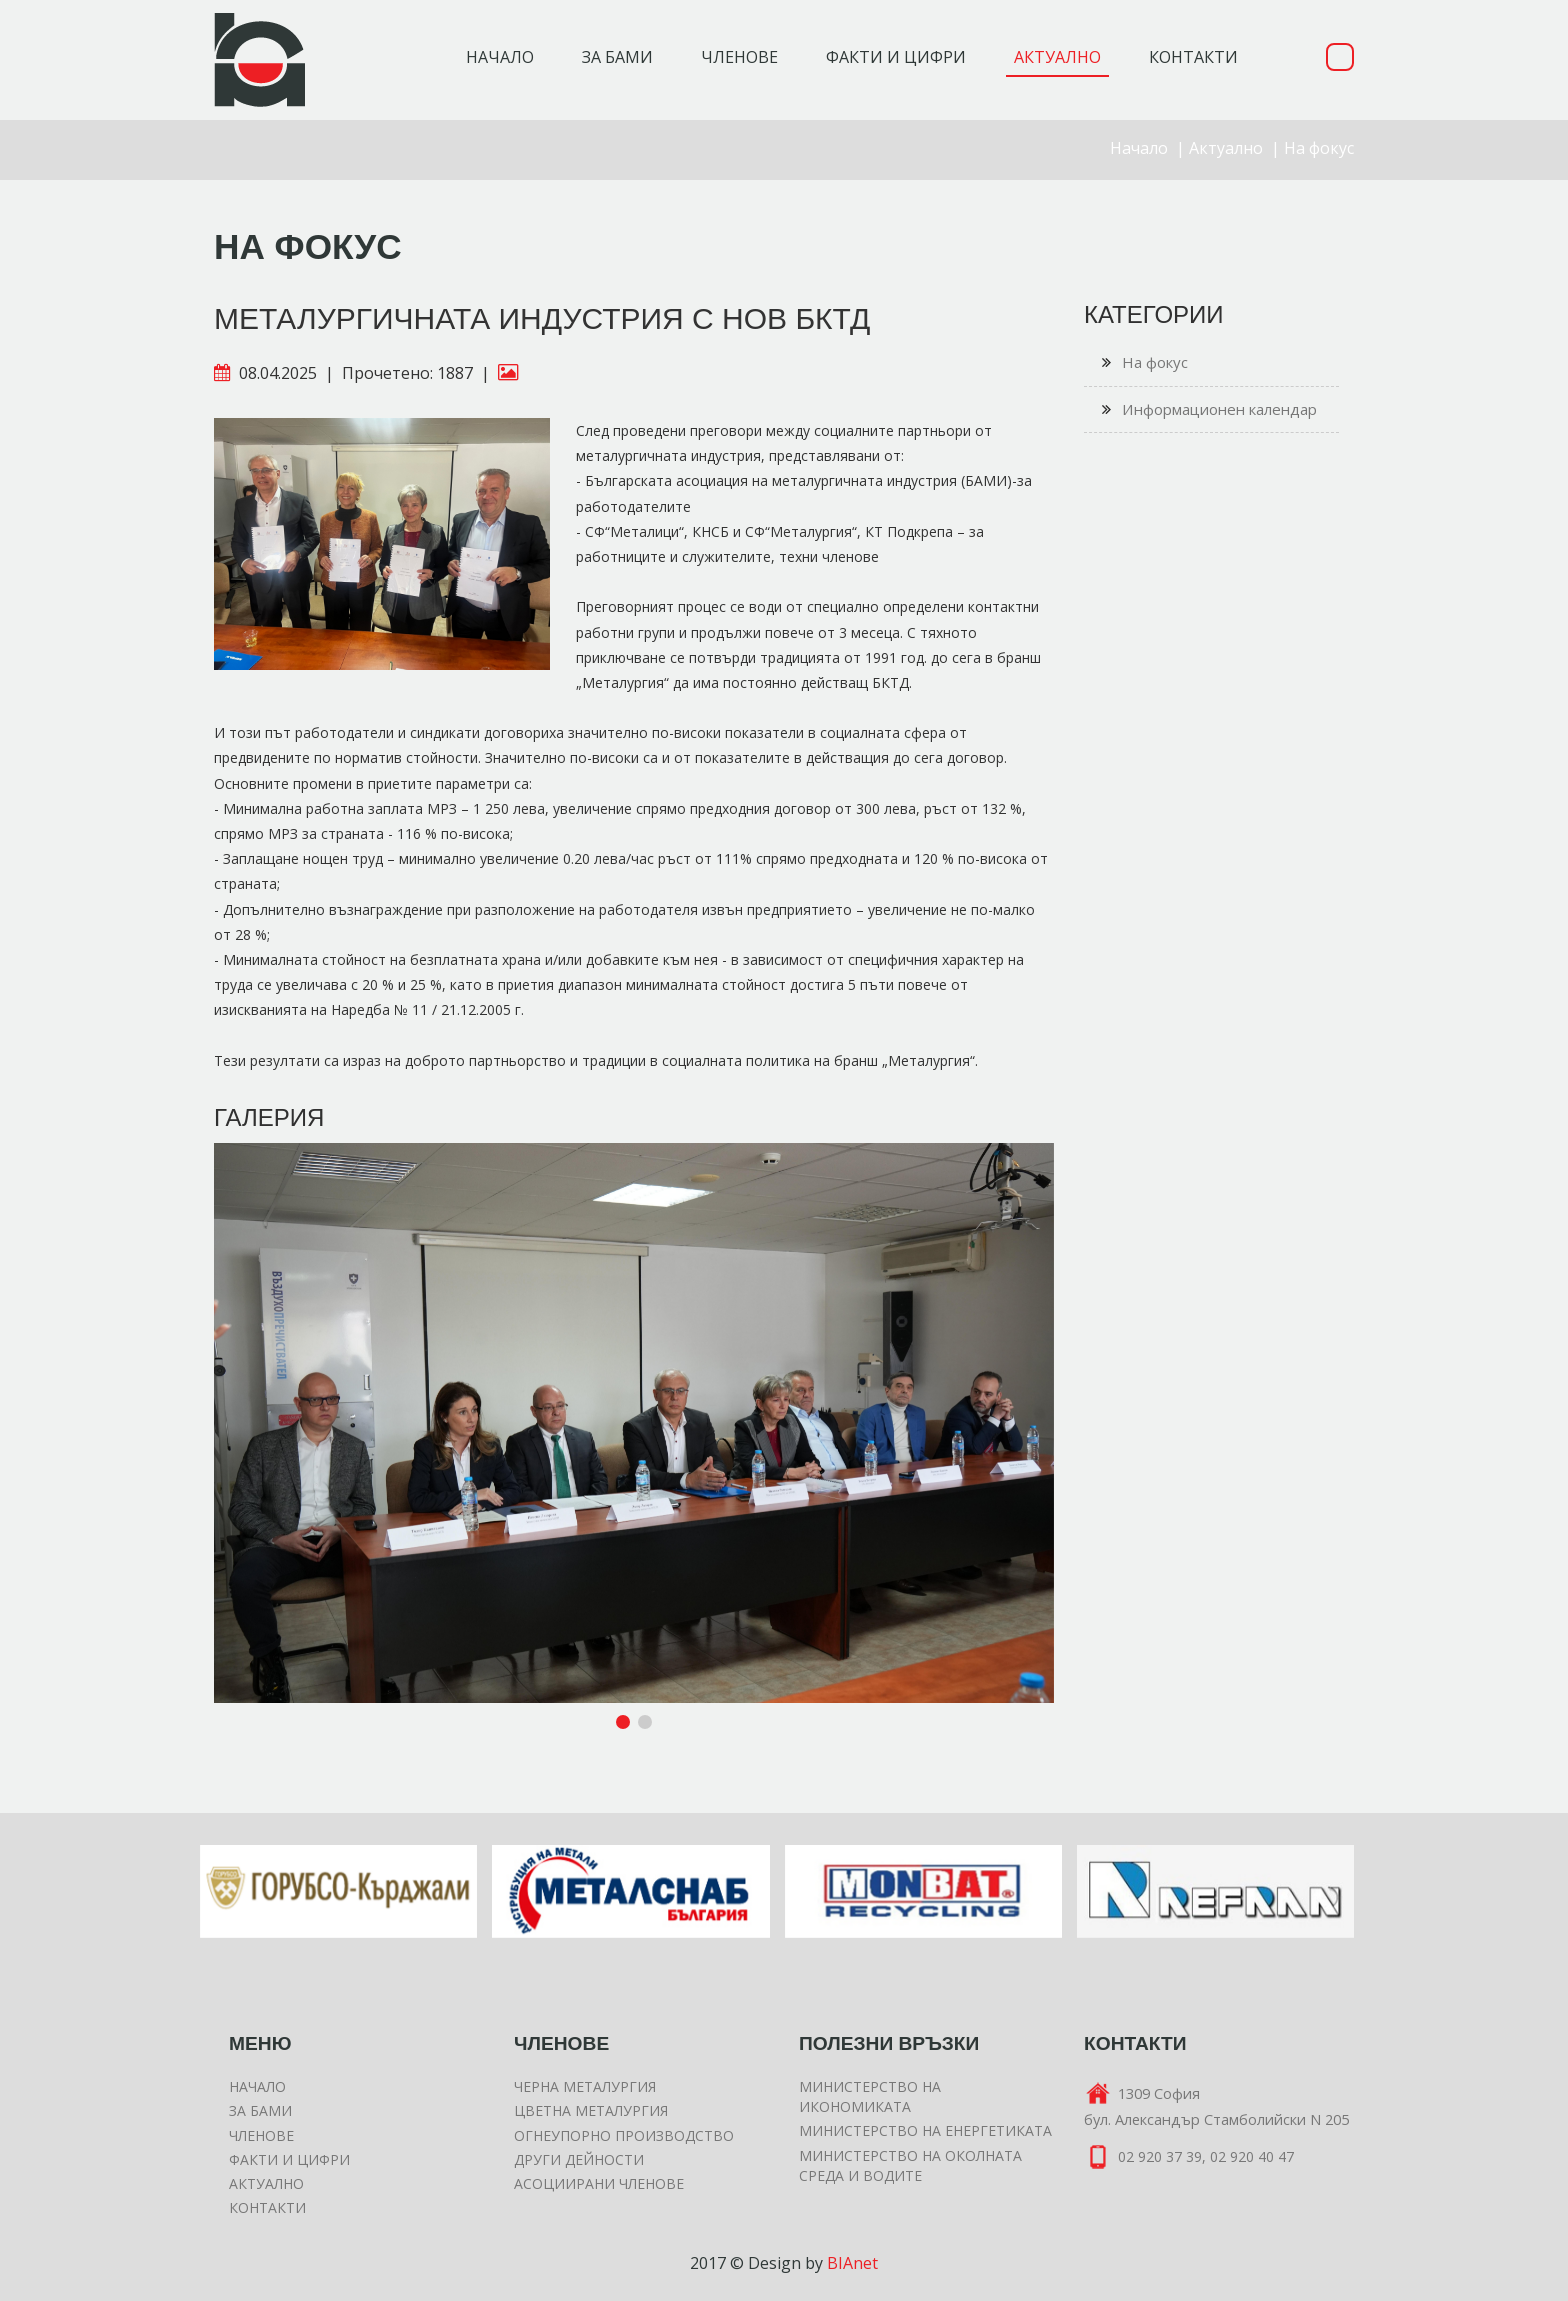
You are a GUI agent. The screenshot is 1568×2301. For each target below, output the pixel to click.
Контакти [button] (1193, 57)
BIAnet (852, 2263)
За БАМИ (260, 2110)
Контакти (267, 2207)
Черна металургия (585, 2086)
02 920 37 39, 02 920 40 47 (1189, 2158)
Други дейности (579, 2159)
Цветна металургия (591, 2110)
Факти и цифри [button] (896, 57)
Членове (261, 2135)
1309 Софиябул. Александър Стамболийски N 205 (1216, 2105)
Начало (500, 57)
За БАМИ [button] (617, 57)
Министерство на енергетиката (925, 2130)
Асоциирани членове (599, 2183)
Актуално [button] (1057, 57)
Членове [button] (739, 57)
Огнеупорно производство (624, 2135)
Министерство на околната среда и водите (910, 2165)
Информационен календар (1209, 410)
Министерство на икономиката (870, 2096)
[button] (1036, 1161)
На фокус (1319, 148)
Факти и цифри (289, 2159)
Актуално (1226, 148)
